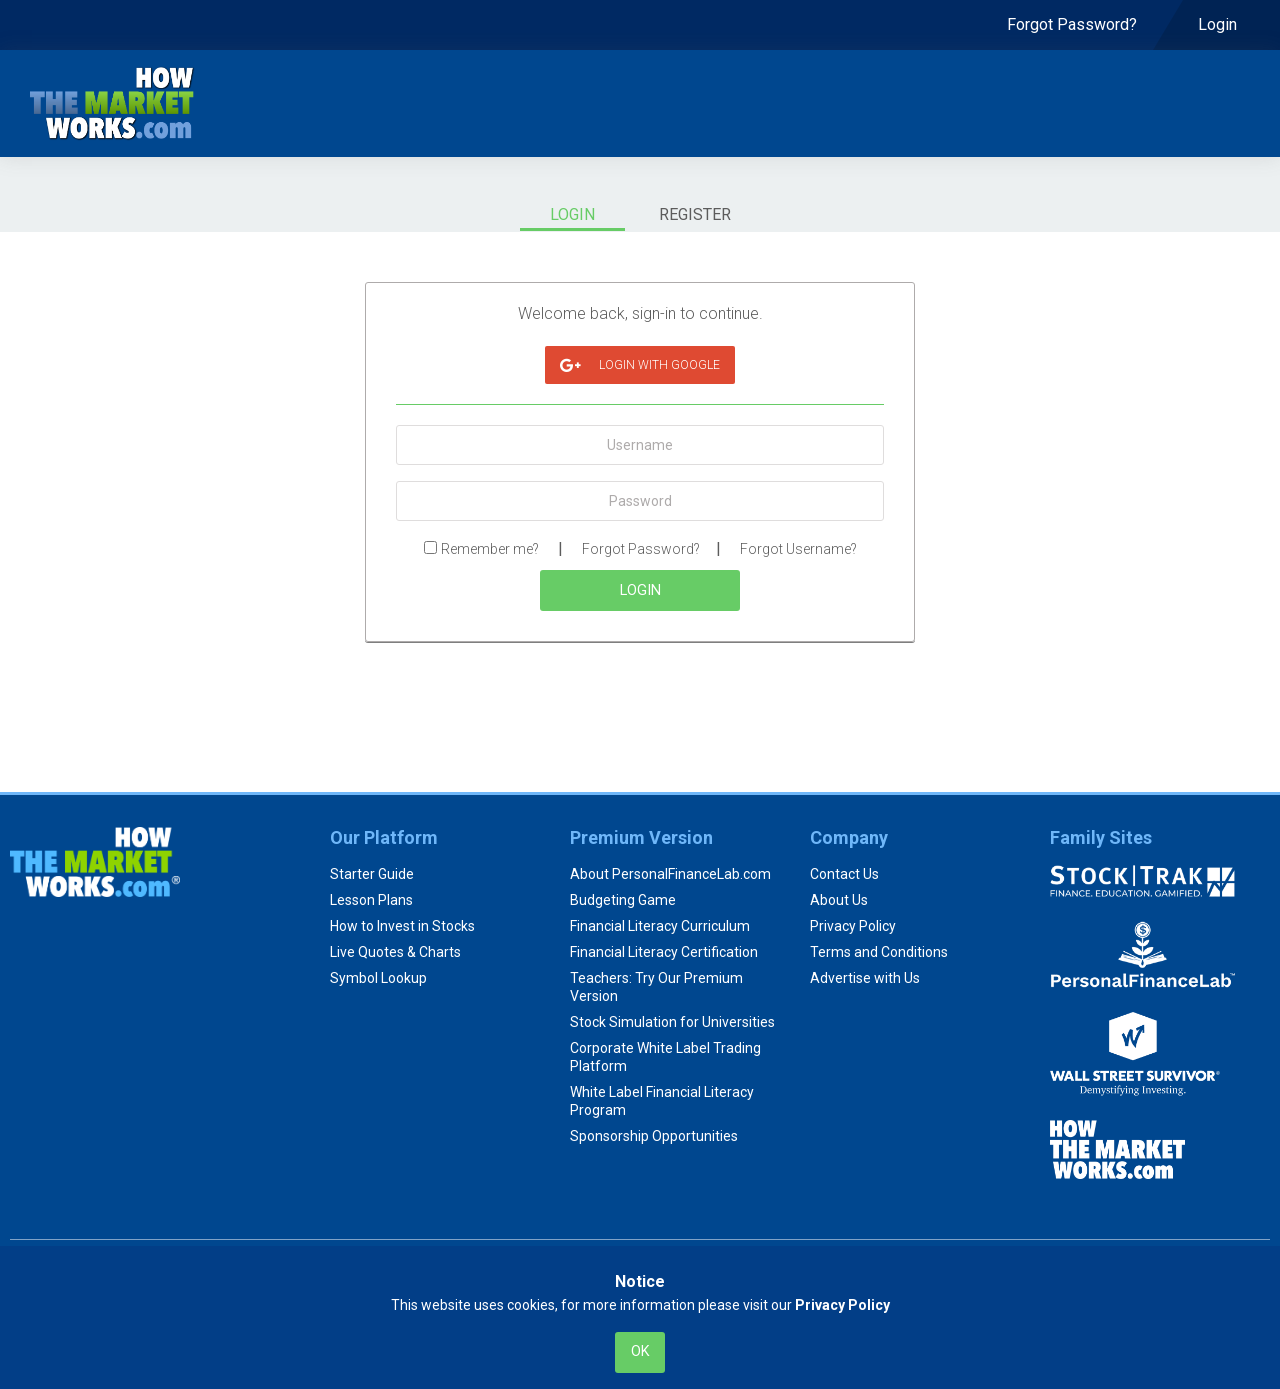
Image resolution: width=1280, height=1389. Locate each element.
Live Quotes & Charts (395, 952)
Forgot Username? (798, 549)
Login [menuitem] (1219, 24)
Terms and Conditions (879, 952)
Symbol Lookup (378, 978)
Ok (640, 1351)
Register (695, 214)
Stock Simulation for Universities (672, 1022)
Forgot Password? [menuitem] (1072, 24)
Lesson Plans (371, 900)
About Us (839, 900)
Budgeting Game (623, 900)
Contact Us (844, 874)
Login (572, 214)
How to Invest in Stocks (402, 926)
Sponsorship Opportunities (654, 1136)
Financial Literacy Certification (664, 952)
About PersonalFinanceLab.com (670, 874)
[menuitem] (1072, 25)
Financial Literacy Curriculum (660, 926)
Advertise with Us (865, 978)
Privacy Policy (853, 926)
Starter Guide (372, 874)
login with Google (640, 365)
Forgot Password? (641, 549)
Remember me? (490, 549)
